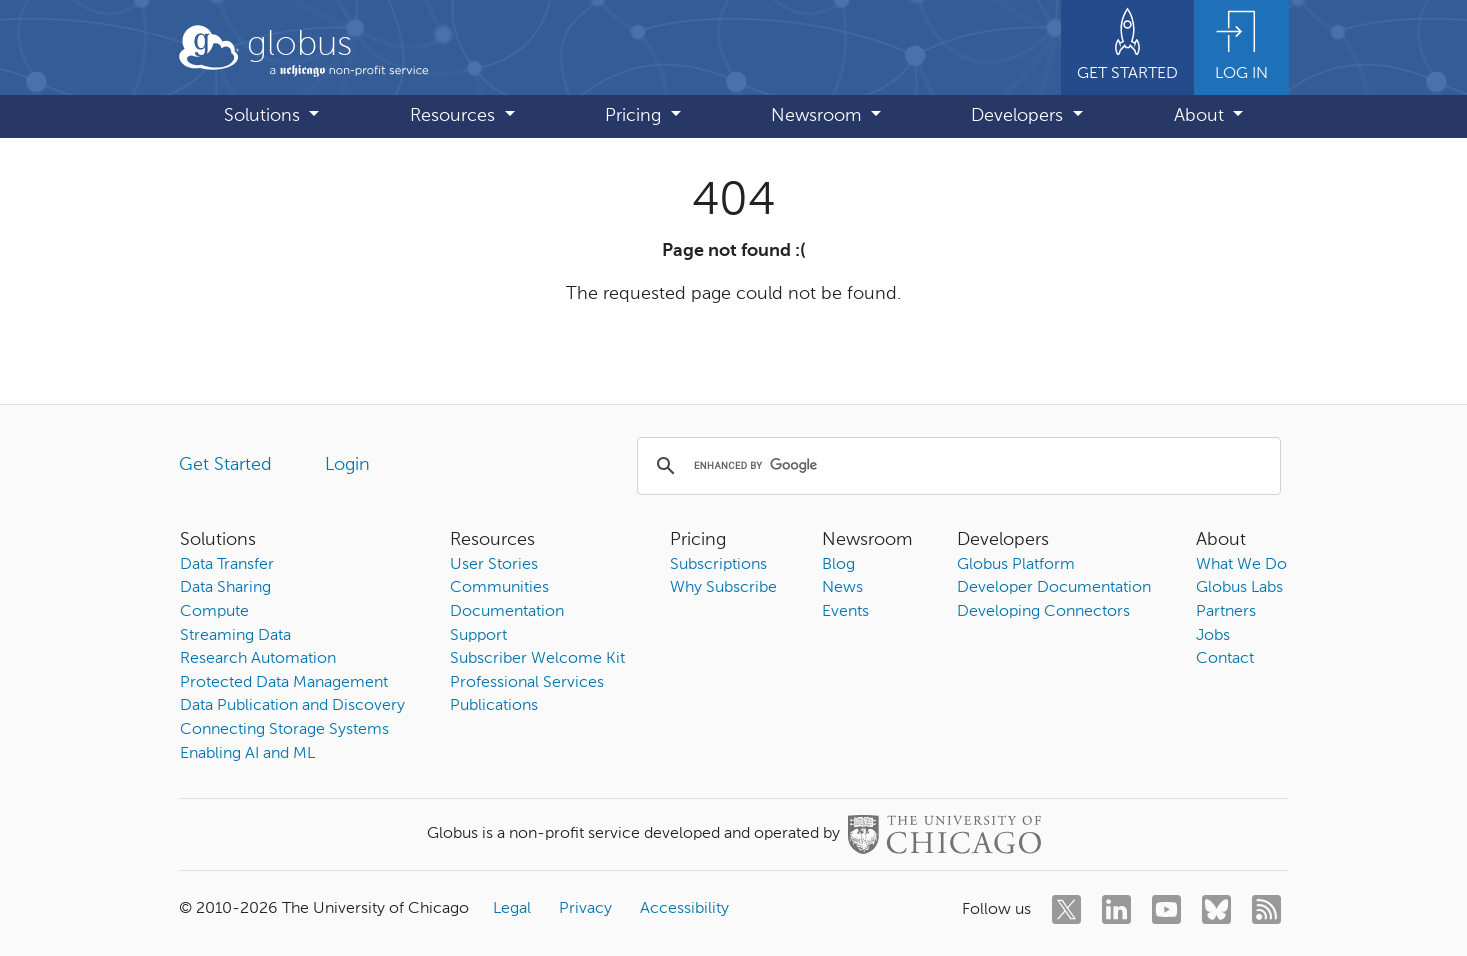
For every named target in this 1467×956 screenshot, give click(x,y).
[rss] (1266, 909)
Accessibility (684, 909)
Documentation (507, 612)
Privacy (585, 909)
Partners (1226, 612)
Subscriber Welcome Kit (537, 659)
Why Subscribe (723, 588)
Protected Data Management (284, 683)
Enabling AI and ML (247, 754)
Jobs (1213, 636)
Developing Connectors (1043, 612)
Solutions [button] (264, 116)
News (842, 588)
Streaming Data (235, 636)
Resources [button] (455, 116)
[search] (956, 466)
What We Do (1241, 565)
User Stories (494, 565)
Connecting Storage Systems (284, 730)
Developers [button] (1019, 116)
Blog (838, 565)
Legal (512, 909)
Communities (499, 588)
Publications (494, 706)
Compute (214, 612)
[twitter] (1066, 909)
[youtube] (1166, 909)
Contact (1225, 659)
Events (845, 612)
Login (347, 465)
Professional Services (527, 683)
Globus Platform (1016, 565)
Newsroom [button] (818, 116)
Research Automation (258, 659)
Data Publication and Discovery (292, 706)
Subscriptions (718, 565)
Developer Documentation (1054, 588)
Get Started (225, 465)
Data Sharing (225, 588)
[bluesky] (1216, 909)
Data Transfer (227, 565)
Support (478, 636)
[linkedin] (1116, 909)
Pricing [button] (635, 116)
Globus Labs (1239, 588)
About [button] (1201, 116)
